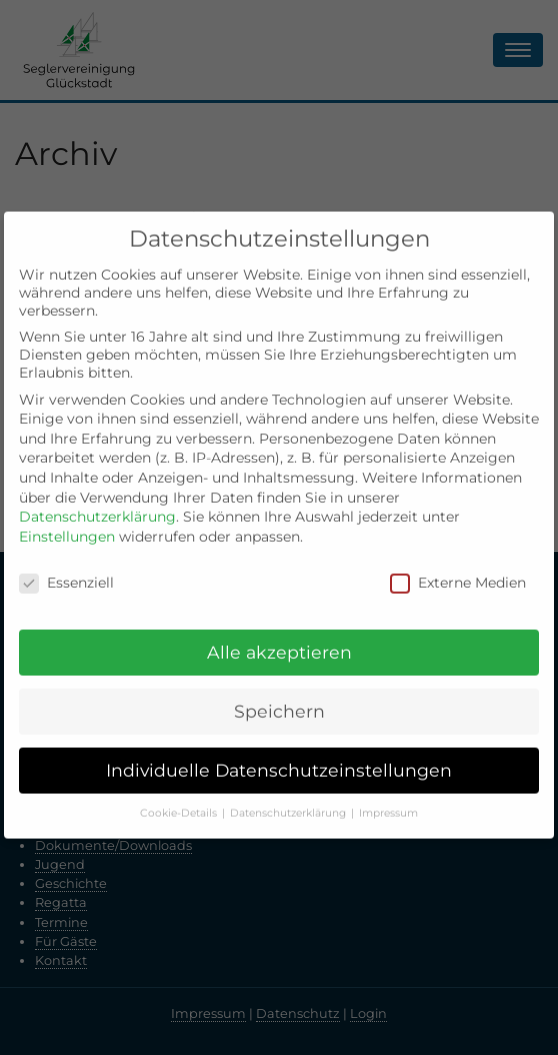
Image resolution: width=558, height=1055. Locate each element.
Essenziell (66, 569)
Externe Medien (458, 569)
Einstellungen (67, 524)
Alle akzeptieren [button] (279, 639)
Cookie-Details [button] (180, 800)
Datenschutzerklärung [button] (289, 800)
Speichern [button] (279, 698)
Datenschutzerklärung (97, 504)
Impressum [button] (388, 800)
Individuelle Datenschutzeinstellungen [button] (279, 757)
